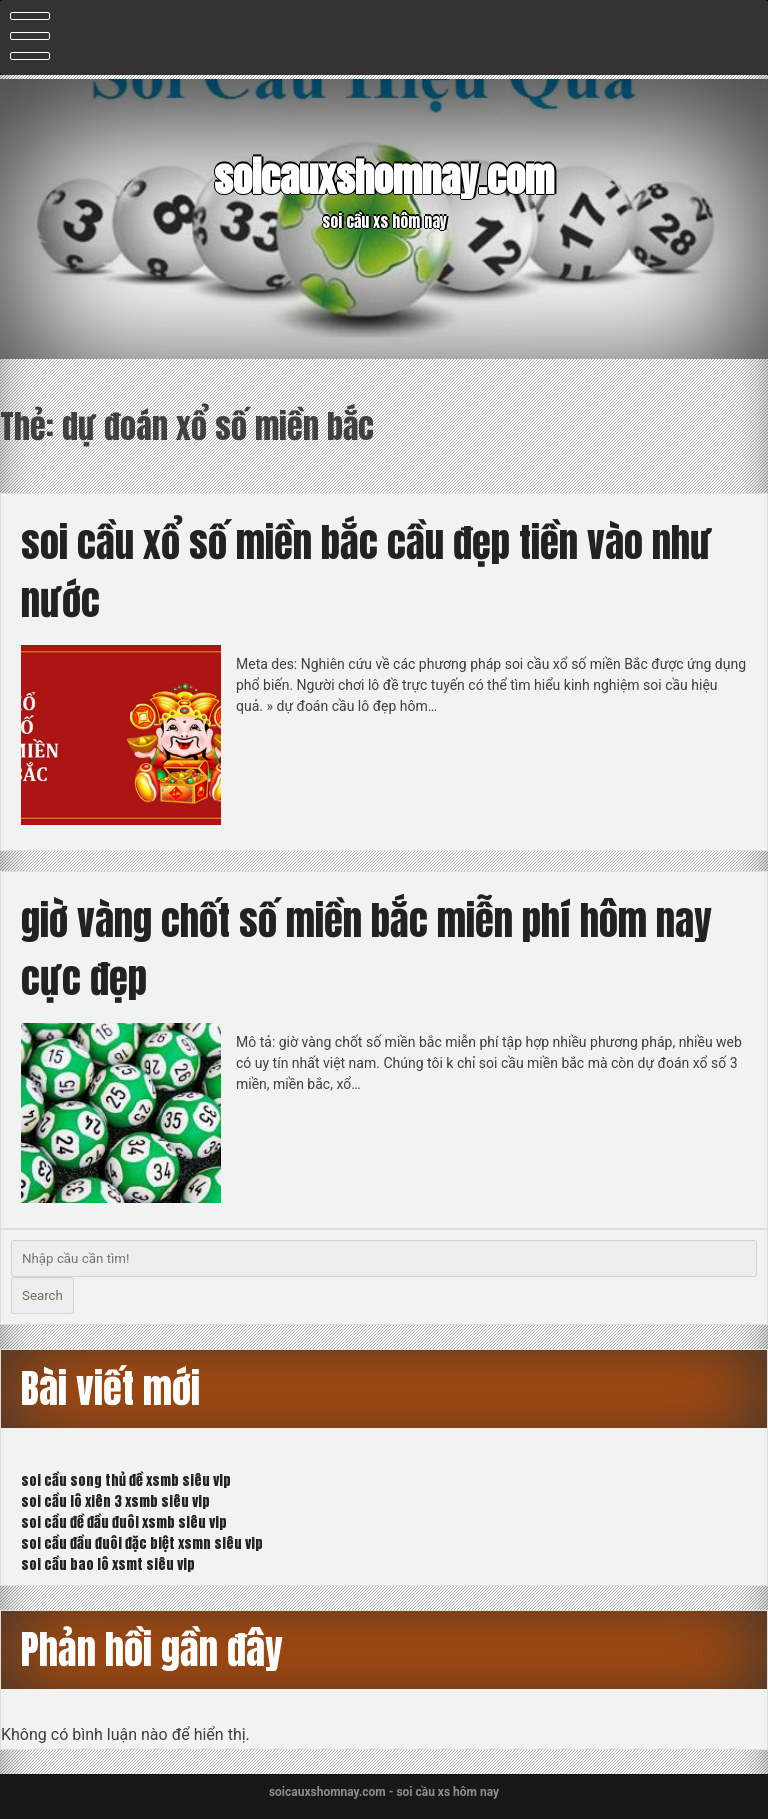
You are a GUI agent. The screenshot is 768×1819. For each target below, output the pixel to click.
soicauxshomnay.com (384, 178)
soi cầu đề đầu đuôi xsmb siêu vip (124, 1522)
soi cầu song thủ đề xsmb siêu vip (126, 1480)
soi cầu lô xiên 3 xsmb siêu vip (115, 1501)
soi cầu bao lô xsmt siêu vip (108, 1564)
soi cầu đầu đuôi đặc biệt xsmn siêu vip (142, 1543)
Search (42, 1295)
